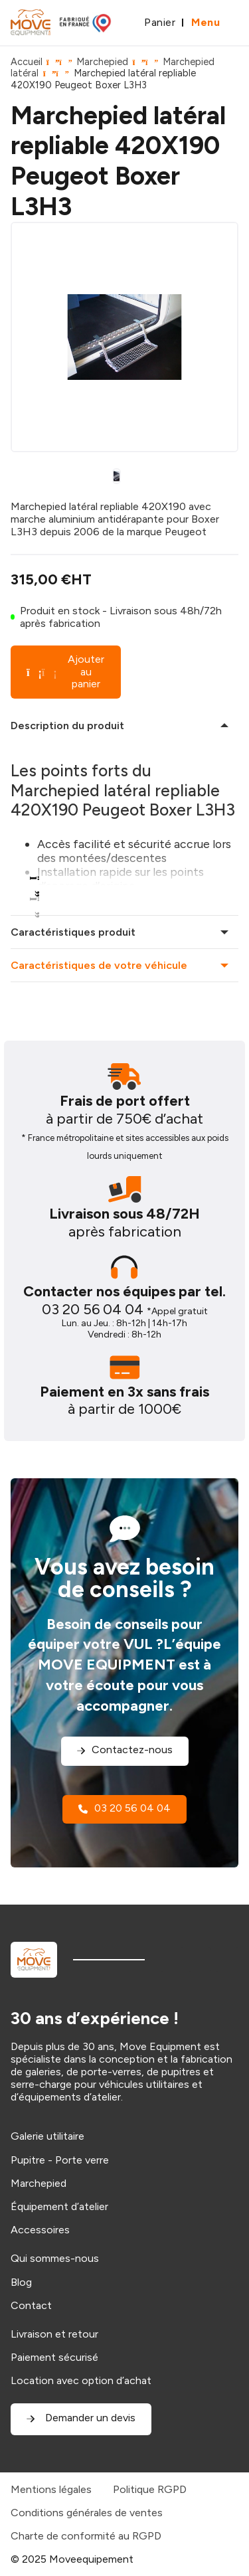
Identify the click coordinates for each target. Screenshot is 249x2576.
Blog (21, 2282)
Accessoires (40, 2229)
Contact (31, 2305)
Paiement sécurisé (54, 2357)
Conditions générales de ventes (87, 2512)
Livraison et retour (54, 2334)
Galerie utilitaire (47, 2136)
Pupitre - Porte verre (60, 2160)
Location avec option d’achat (81, 2380)
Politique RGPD (150, 2489)
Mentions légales (51, 2489)
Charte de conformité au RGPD (86, 2536)
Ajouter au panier (65, 671)
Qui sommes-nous (55, 2258)
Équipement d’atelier (59, 2206)
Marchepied (102, 62)
